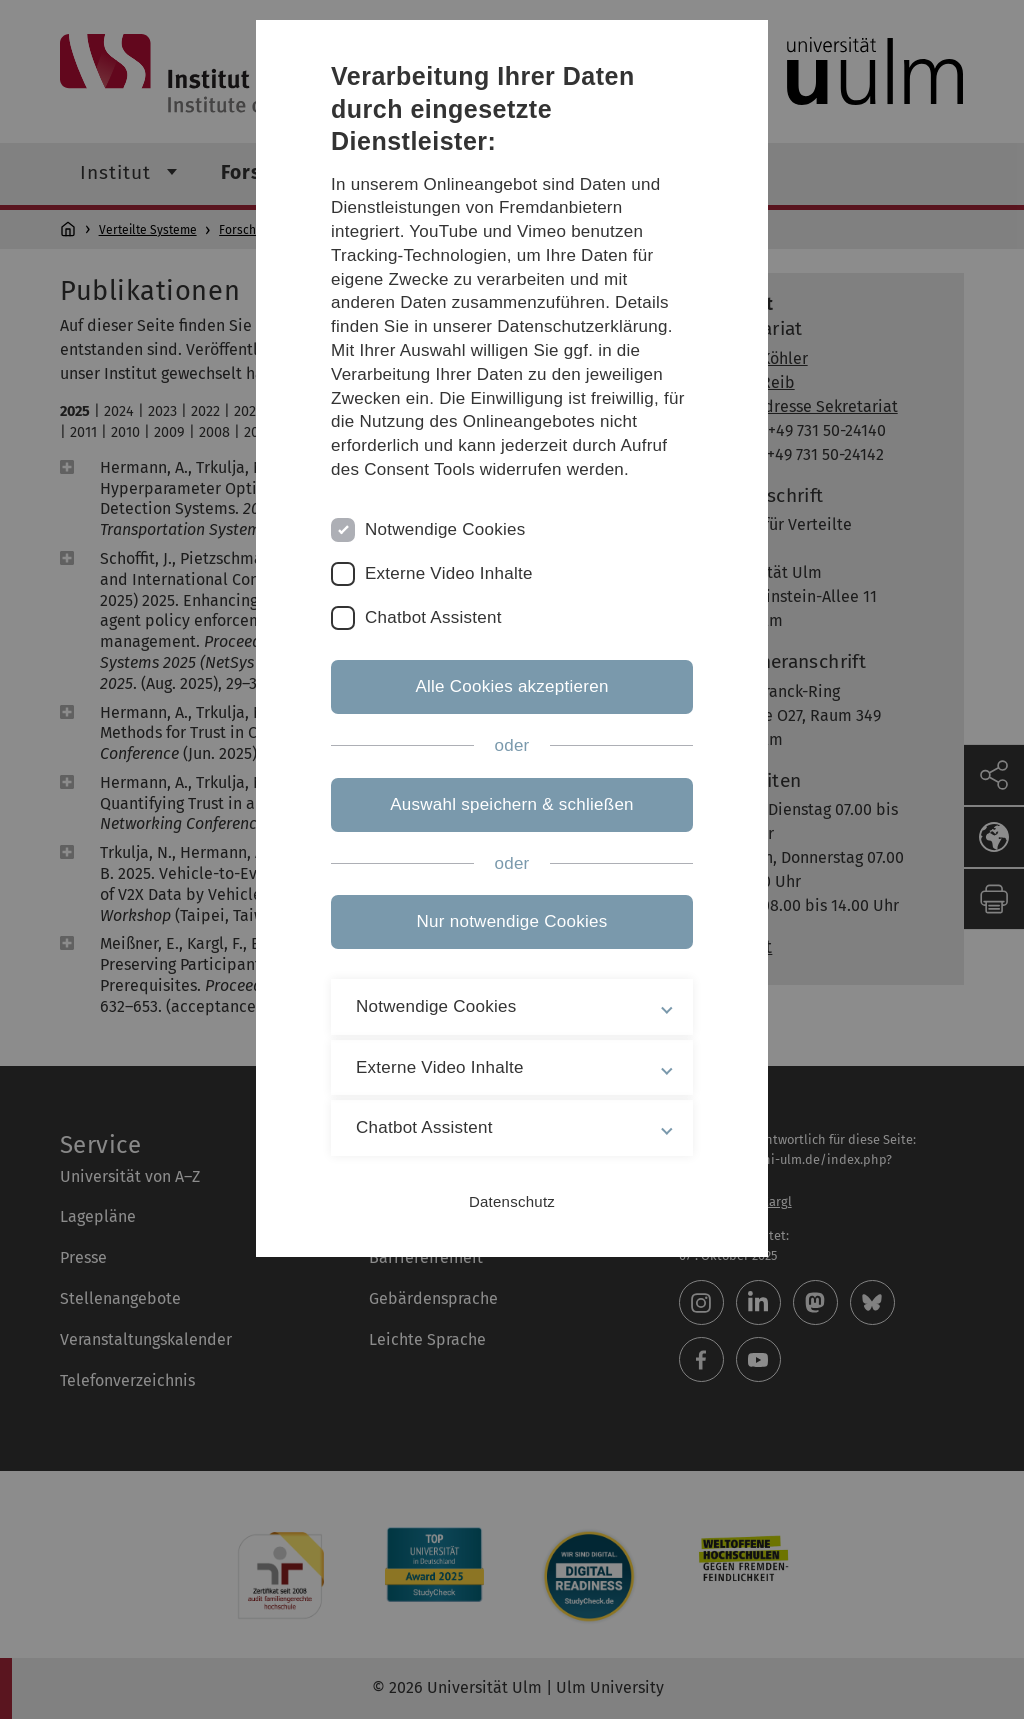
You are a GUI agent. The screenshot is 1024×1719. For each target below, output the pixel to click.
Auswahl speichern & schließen (512, 804)
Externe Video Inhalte (449, 573)
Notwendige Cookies (445, 529)
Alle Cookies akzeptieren (511, 686)
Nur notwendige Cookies (512, 921)
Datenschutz (512, 1201)
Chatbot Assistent (433, 617)
